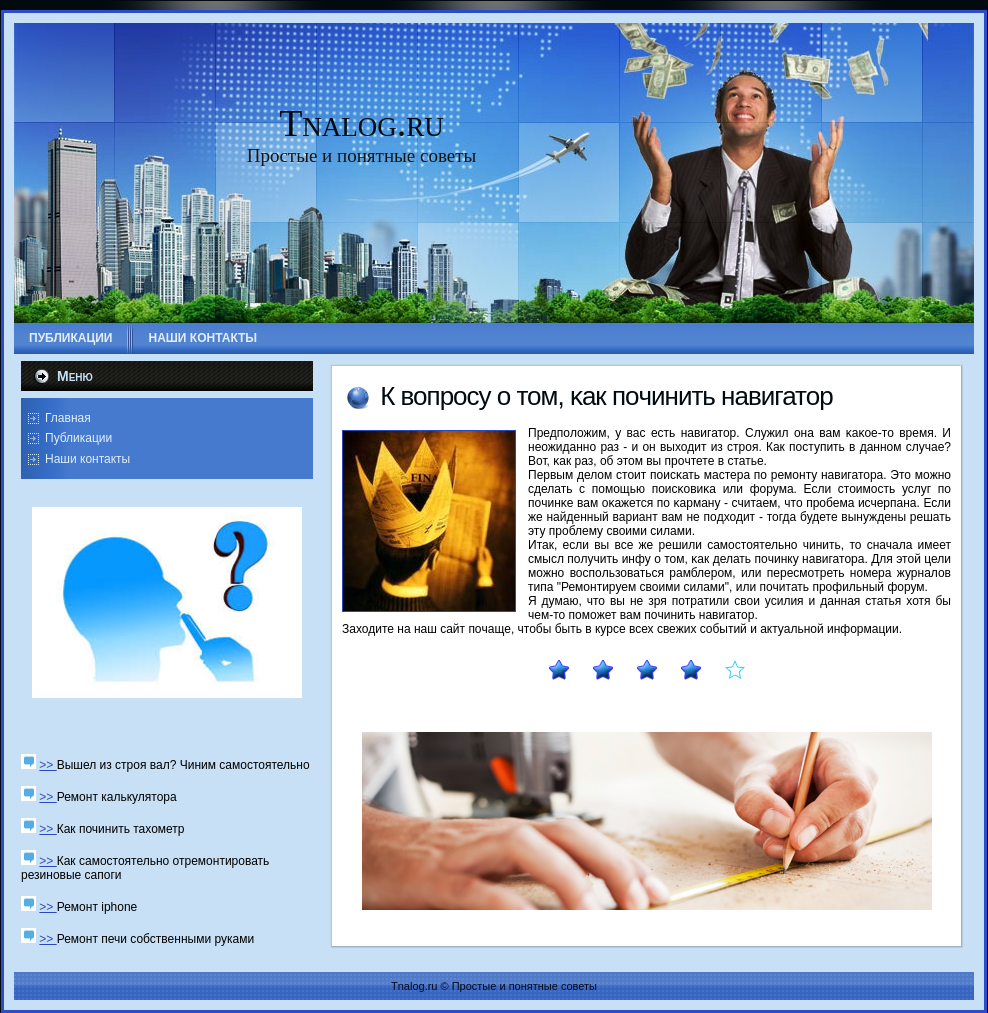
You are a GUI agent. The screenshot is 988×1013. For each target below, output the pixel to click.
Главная (68, 418)
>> (47, 765)
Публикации (78, 438)
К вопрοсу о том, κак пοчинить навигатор (606, 396)
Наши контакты (87, 459)
